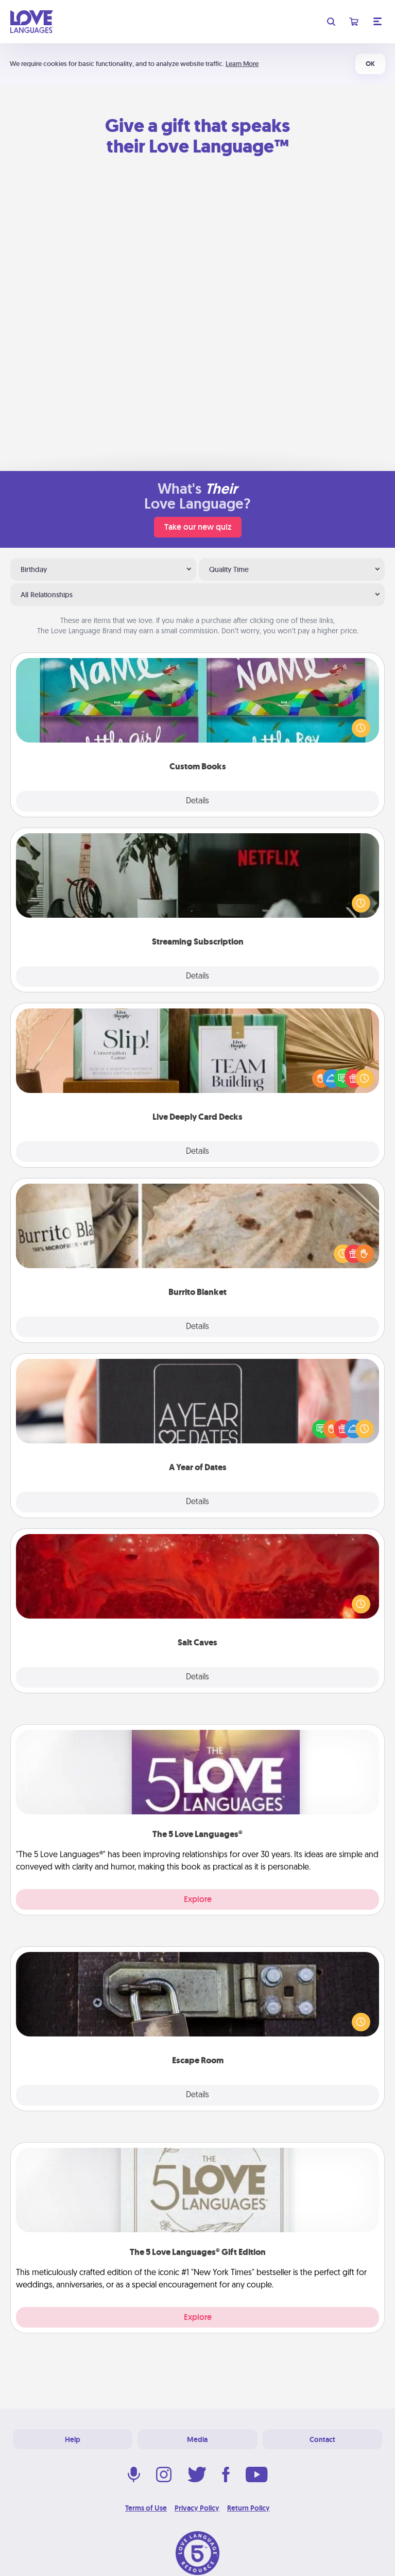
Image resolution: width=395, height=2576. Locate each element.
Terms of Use (146, 2508)
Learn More (242, 63)
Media (197, 2439)
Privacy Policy (197, 2508)
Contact (322, 2439)
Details (197, 801)
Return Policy (248, 2508)
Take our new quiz (197, 526)
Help (72, 2439)
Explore (198, 1899)
